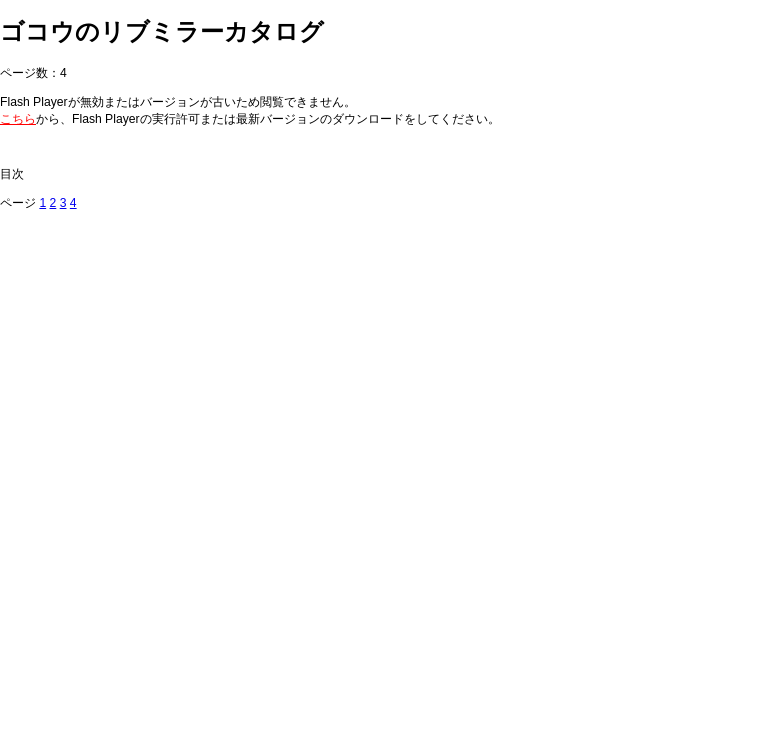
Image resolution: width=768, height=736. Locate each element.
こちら (18, 119)
